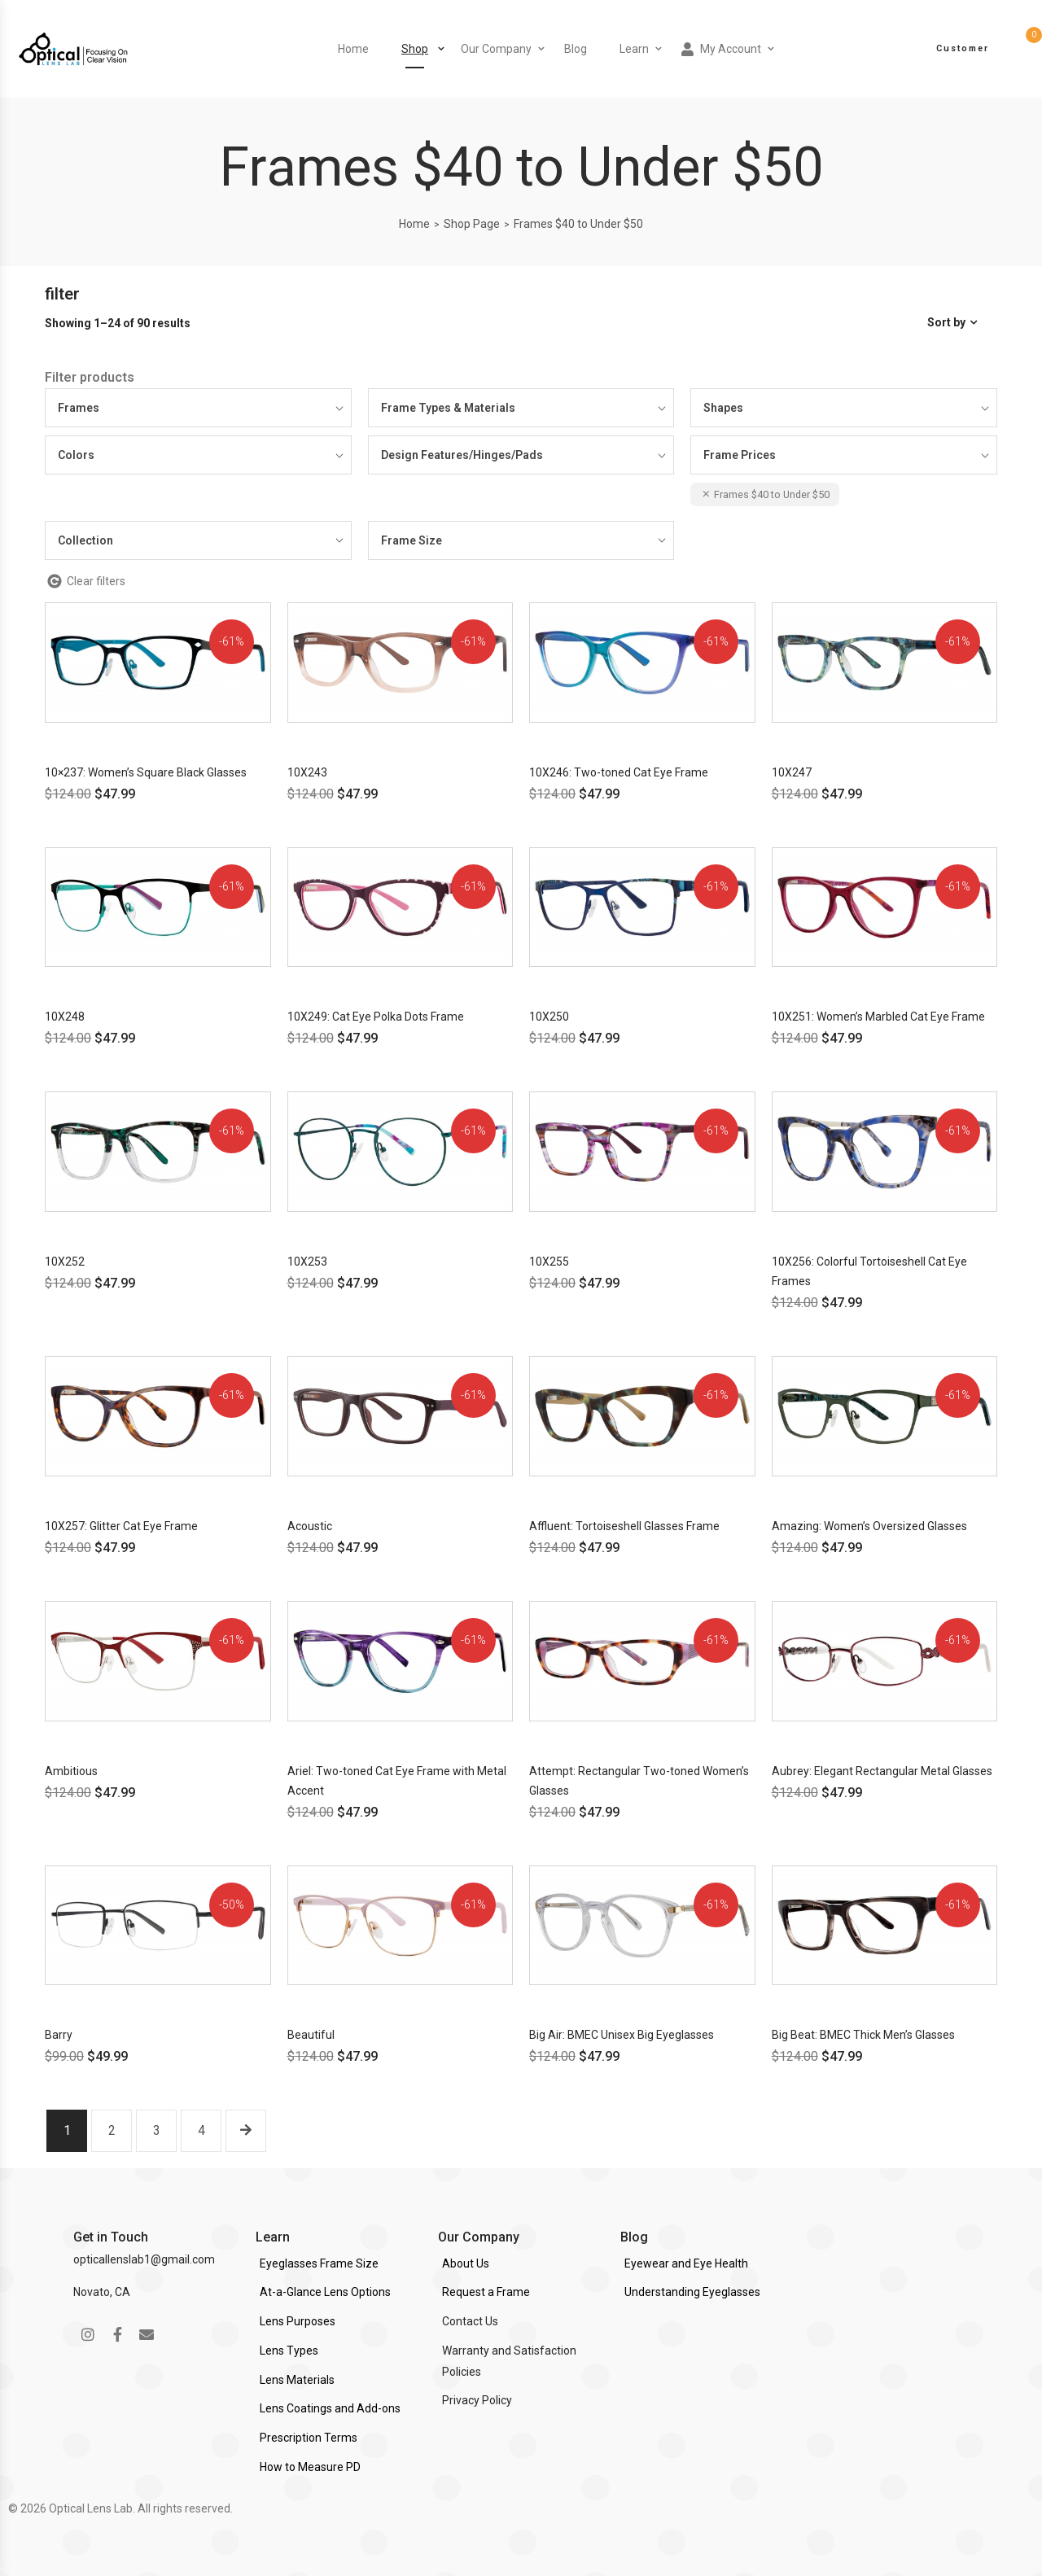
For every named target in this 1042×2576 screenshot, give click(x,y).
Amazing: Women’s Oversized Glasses (869, 1526)
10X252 (65, 1261)
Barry (58, 2034)
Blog (575, 48)
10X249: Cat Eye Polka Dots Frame (375, 1016)
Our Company (496, 48)
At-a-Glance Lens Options (325, 2291)
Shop (414, 48)
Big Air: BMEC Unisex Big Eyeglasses (621, 2034)
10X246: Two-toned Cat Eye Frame (618, 772)
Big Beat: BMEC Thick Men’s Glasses (863, 2034)
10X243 (307, 772)
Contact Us (470, 2321)
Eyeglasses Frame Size (319, 2263)
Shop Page (472, 223)
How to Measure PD (310, 2466)
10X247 (792, 772)
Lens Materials (297, 2379)
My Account (721, 49)
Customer (962, 48)
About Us (465, 2263)
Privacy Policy (477, 2400)
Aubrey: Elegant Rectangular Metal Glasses (882, 1771)
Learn (634, 48)
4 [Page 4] (201, 2130)
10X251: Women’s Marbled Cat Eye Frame (878, 1016)
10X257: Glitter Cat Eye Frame (121, 1526)
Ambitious (71, 1771)
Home (353, 48)
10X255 (549, 1261)
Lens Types (289, 2350)
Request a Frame (486, 2291)
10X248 (65, 1016)
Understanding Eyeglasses (692, 2291)
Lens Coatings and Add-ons (330, 2408)
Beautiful (311, 2034)
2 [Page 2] (112, 2130)
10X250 (549, 1016)
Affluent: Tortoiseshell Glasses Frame (624, 1526)
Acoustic (309, 1526)
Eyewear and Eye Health (686, 2263)
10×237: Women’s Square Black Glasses (146, 772)
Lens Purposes (297, 2321)
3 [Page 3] (156, 2130)
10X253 (307, 1261)
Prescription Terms (308, 2437)
